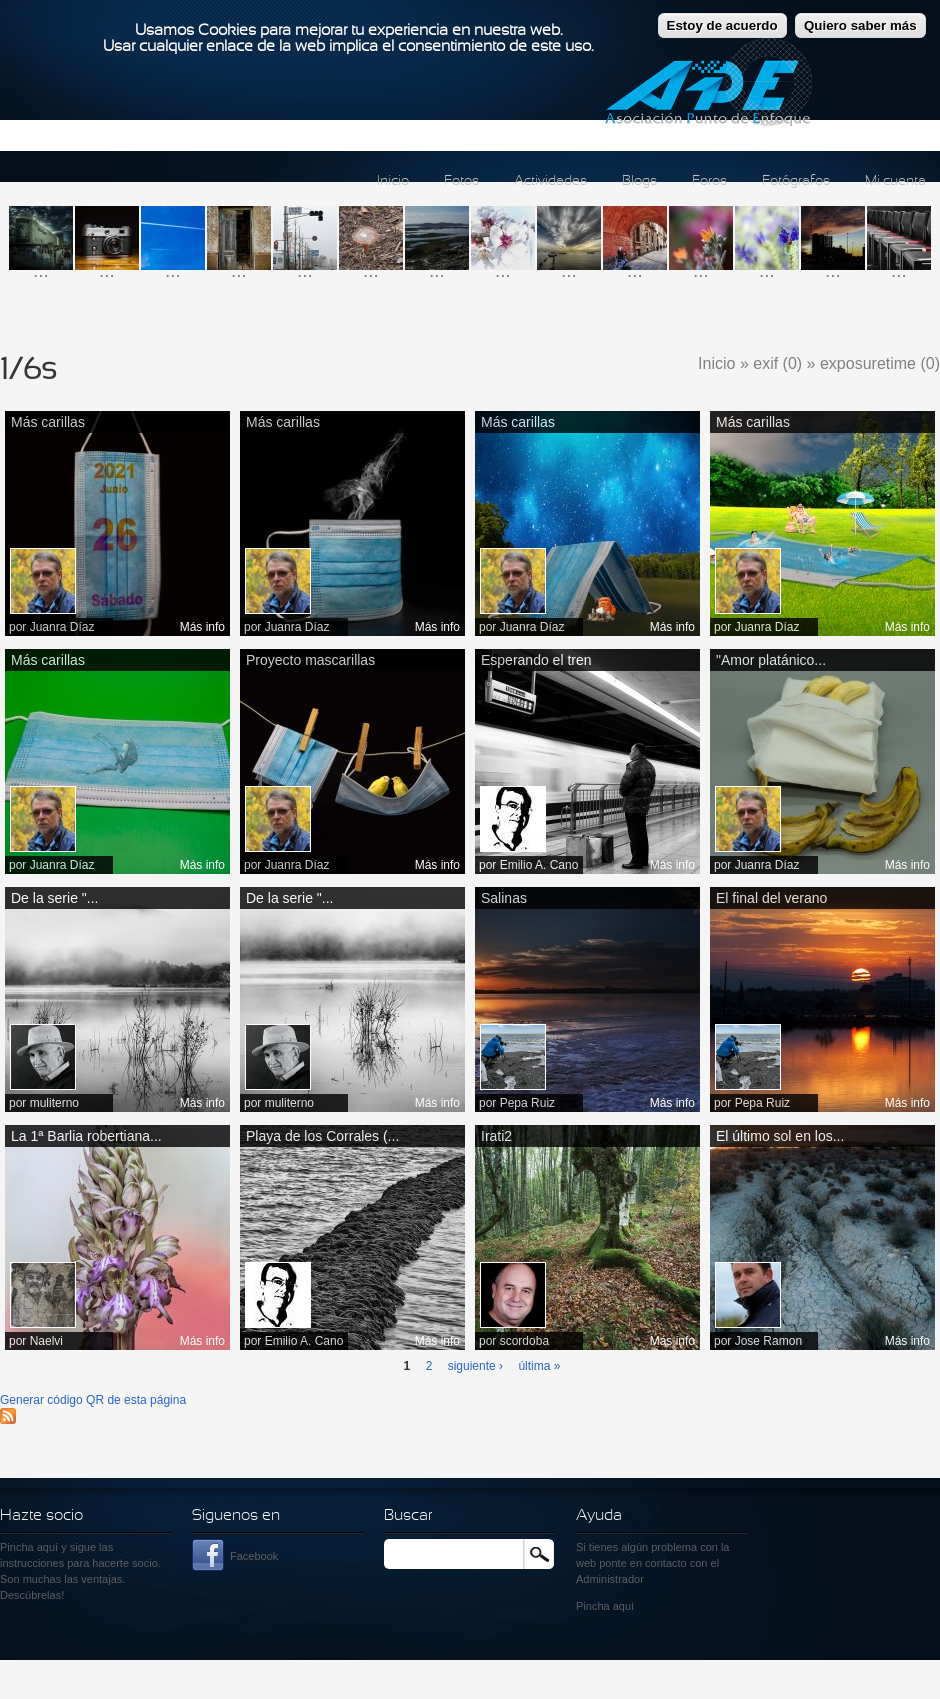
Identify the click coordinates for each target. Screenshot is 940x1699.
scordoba (524, 1341)
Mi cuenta (895, 181)
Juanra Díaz (62, 627)
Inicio (393, 181)
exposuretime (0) (880, 363)
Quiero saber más (860, 16)
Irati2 (496, 1136)
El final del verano (771, 898)
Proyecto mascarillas (310, 660)
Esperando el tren (536, 660)
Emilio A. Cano (539, 865)
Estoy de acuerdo (722, 16)
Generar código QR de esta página (93, 1400)
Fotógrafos (796, 181)
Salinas (504, 898)
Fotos (461, 181)
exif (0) (777, 363)
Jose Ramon (768, 1341)
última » (539, 1366)
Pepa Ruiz (527, 1103)
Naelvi (46, 1341)
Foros (709, 181)
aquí (623, 1606)
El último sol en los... (780, 1136)
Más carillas (48, 422)
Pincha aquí (29, 1547)
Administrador (610, 1579)
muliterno (54, 1103)
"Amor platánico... (771, 660)
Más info (202, 627)
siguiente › (475, 1366)
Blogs (639, 181)
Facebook (254, 1556)
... (41, 270)
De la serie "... (54, 898)
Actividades (550, 181)
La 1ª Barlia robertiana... (86, 1136)
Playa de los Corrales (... (322, 1136)
